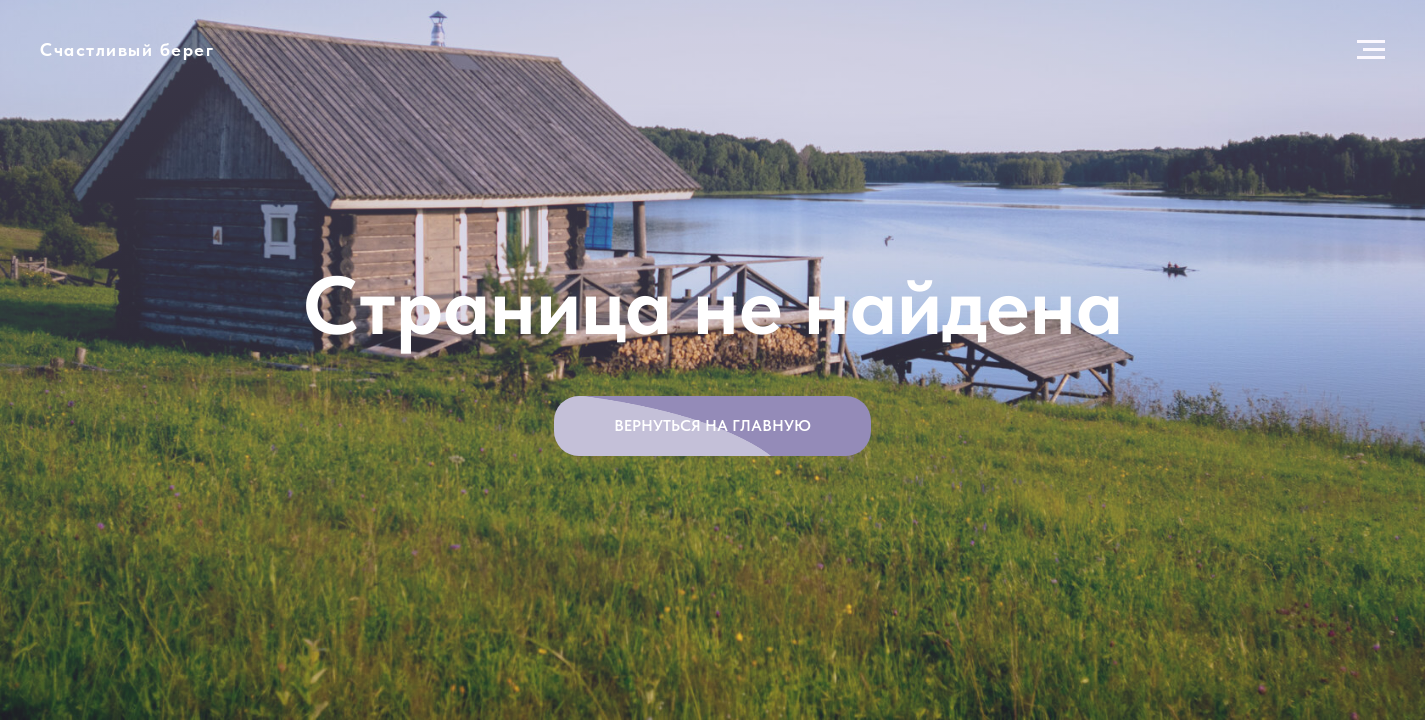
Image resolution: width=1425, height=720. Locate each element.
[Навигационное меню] (1371, 50)
